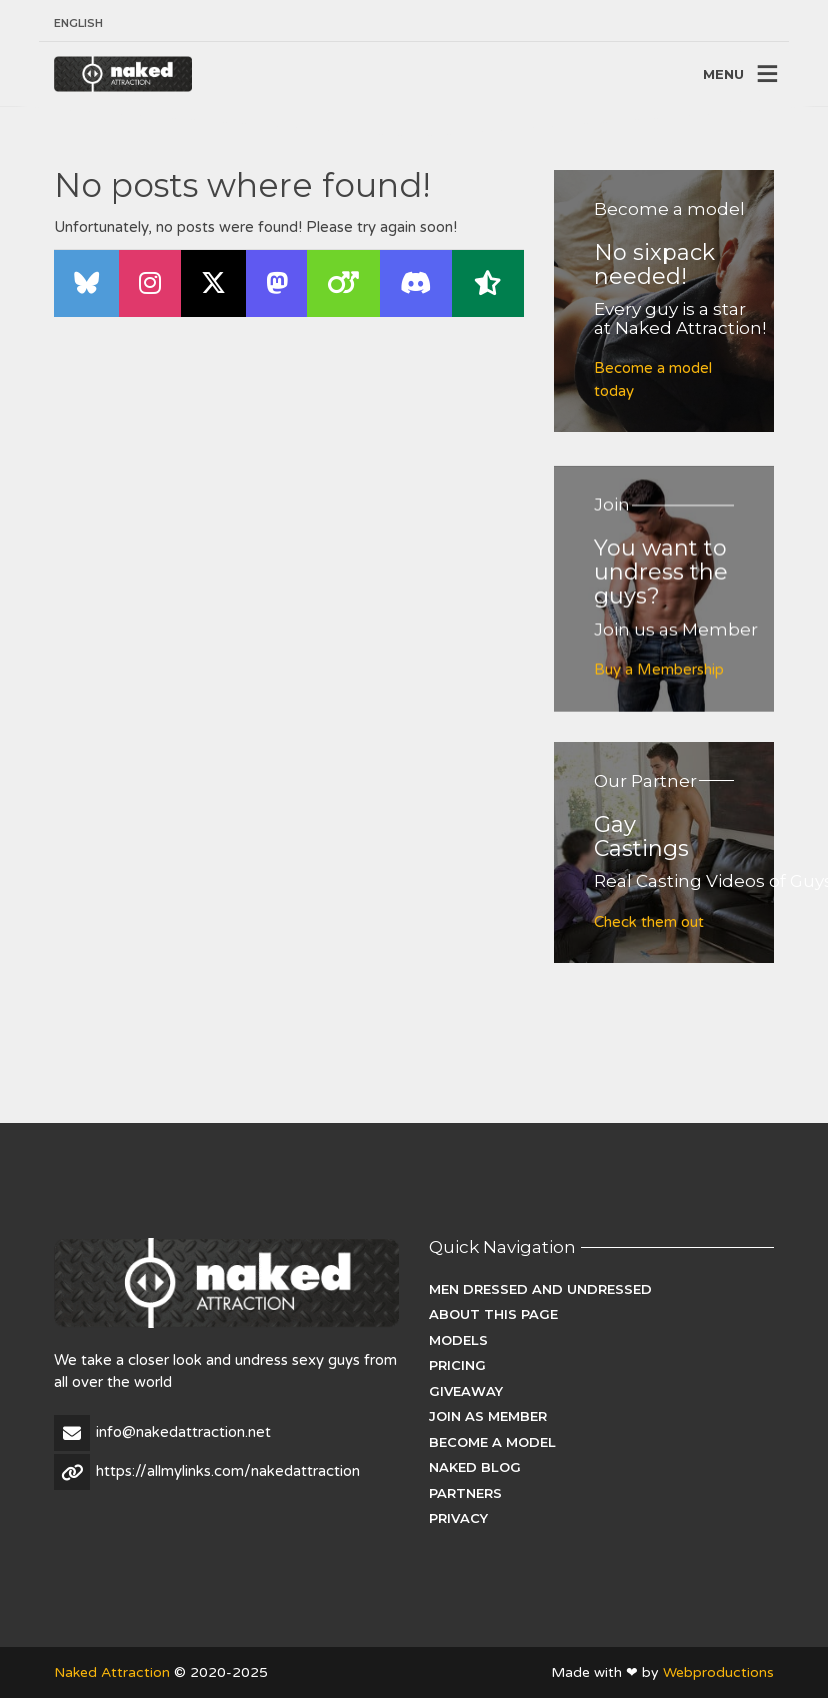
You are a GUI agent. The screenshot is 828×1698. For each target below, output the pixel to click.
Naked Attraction (112, 1672)
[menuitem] (78, 23)
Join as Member (488, 1416)
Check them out (649, 922)
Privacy (458, 1518)
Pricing (457, 1365)
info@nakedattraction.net (183, 1432)
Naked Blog (475, 1467)
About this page (493, 1314)
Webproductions (718, 1672)
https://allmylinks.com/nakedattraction (228, 1471)
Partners (465, 1493)
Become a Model (492, 1442)
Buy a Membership (659, 680)
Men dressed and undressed (540, 1289)
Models (458, 1340)
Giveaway (466, 1391)
